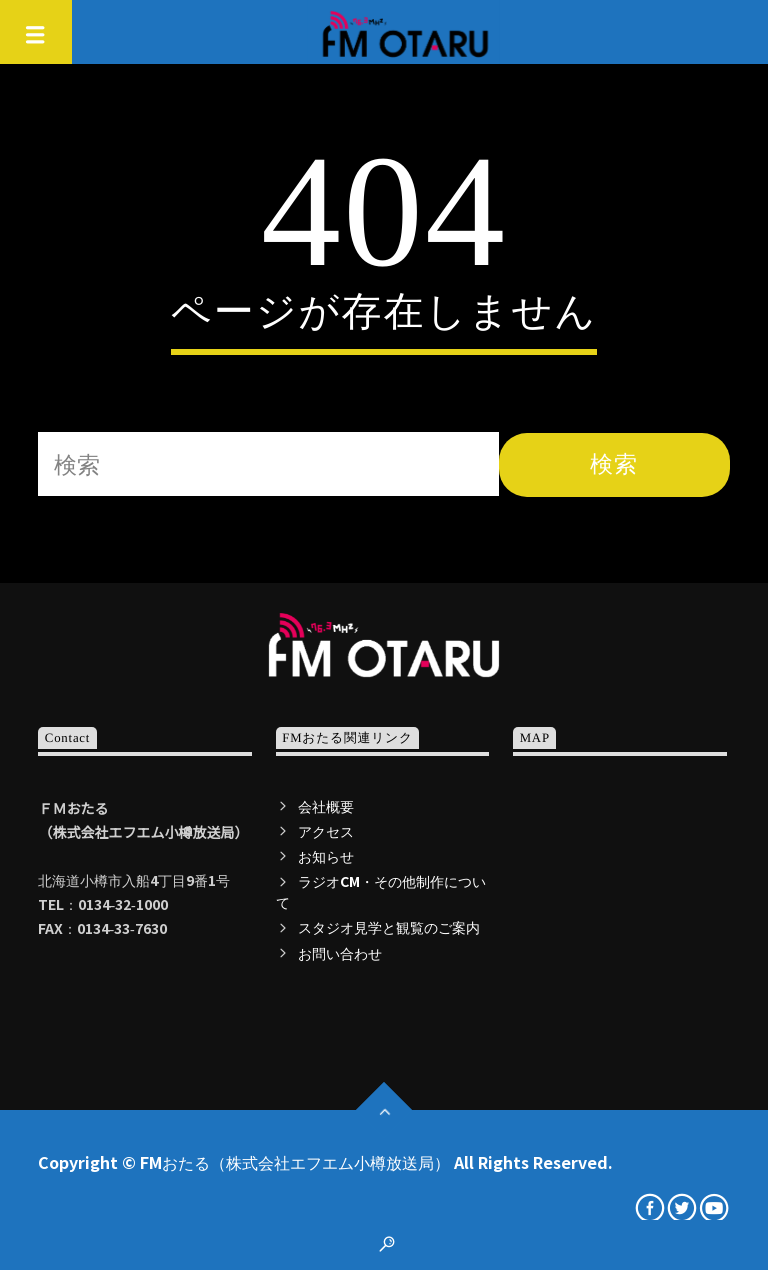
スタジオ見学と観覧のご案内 (389, 927)
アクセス (326, 831)
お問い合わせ (340, 953)
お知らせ (326, 856)
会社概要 (326, 806)
